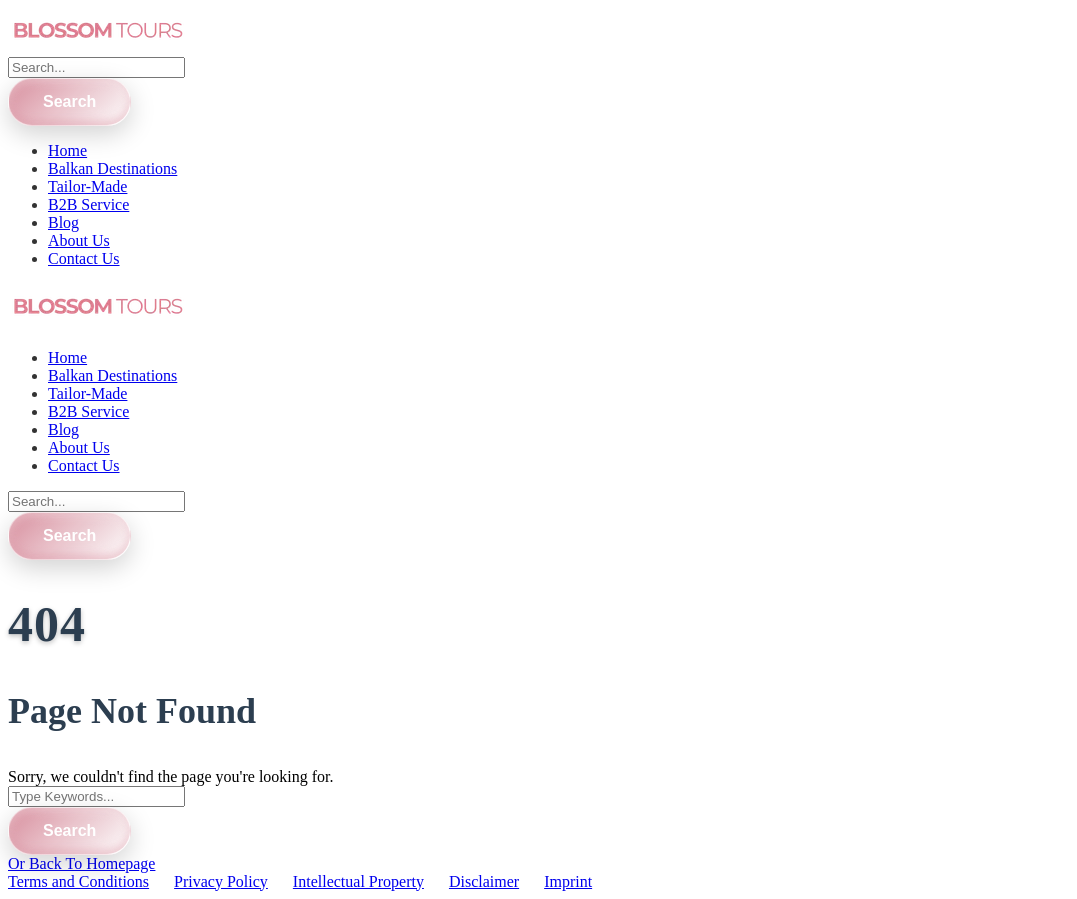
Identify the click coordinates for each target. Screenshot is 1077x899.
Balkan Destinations (112, 168)
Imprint (568, 881)
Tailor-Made (87, 186)
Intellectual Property (358, 881)
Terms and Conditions (78, 881)
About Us (79, 240)
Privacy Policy (221, 881)
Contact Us (84, 258)
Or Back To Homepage (81, 863)
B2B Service (88, 204)
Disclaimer (484, 881)
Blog (63, 222)
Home (67, 150)
